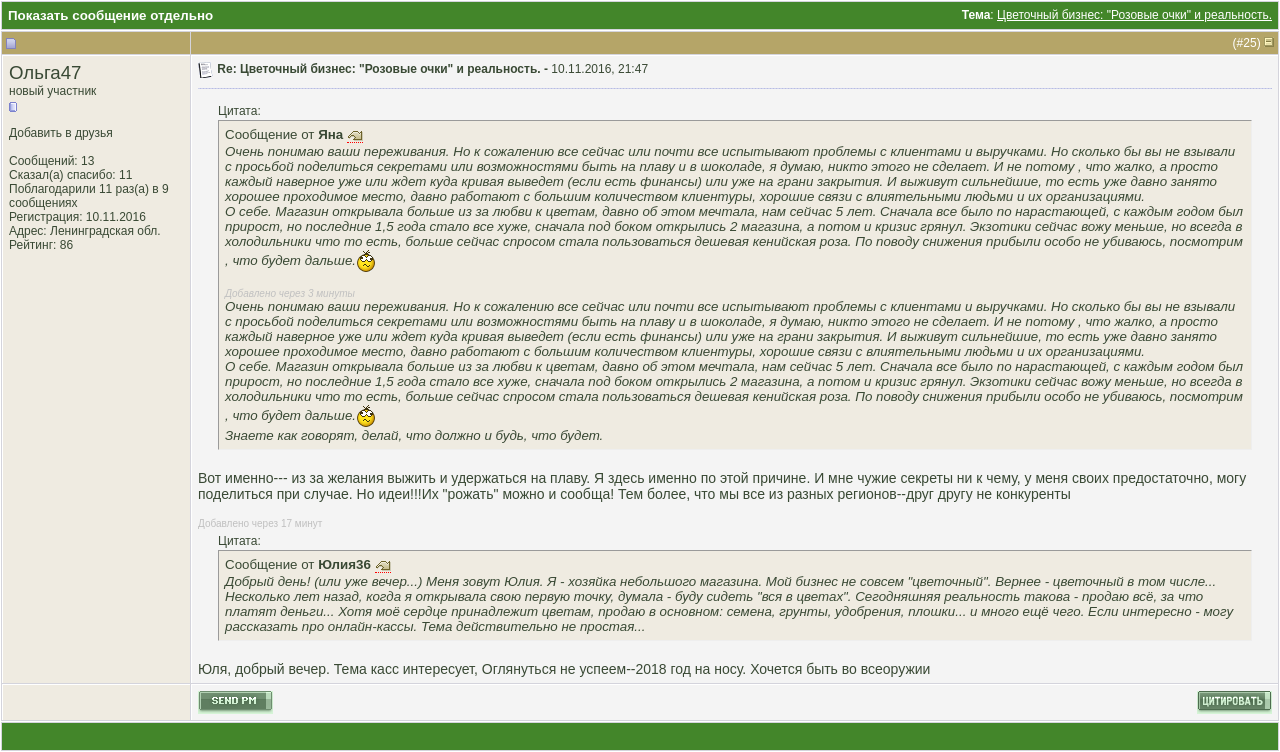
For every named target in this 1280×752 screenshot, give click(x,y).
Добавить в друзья (61, 133)
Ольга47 (45, 72)
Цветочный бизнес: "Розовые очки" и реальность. (1134, 15)
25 (1249, 43)
